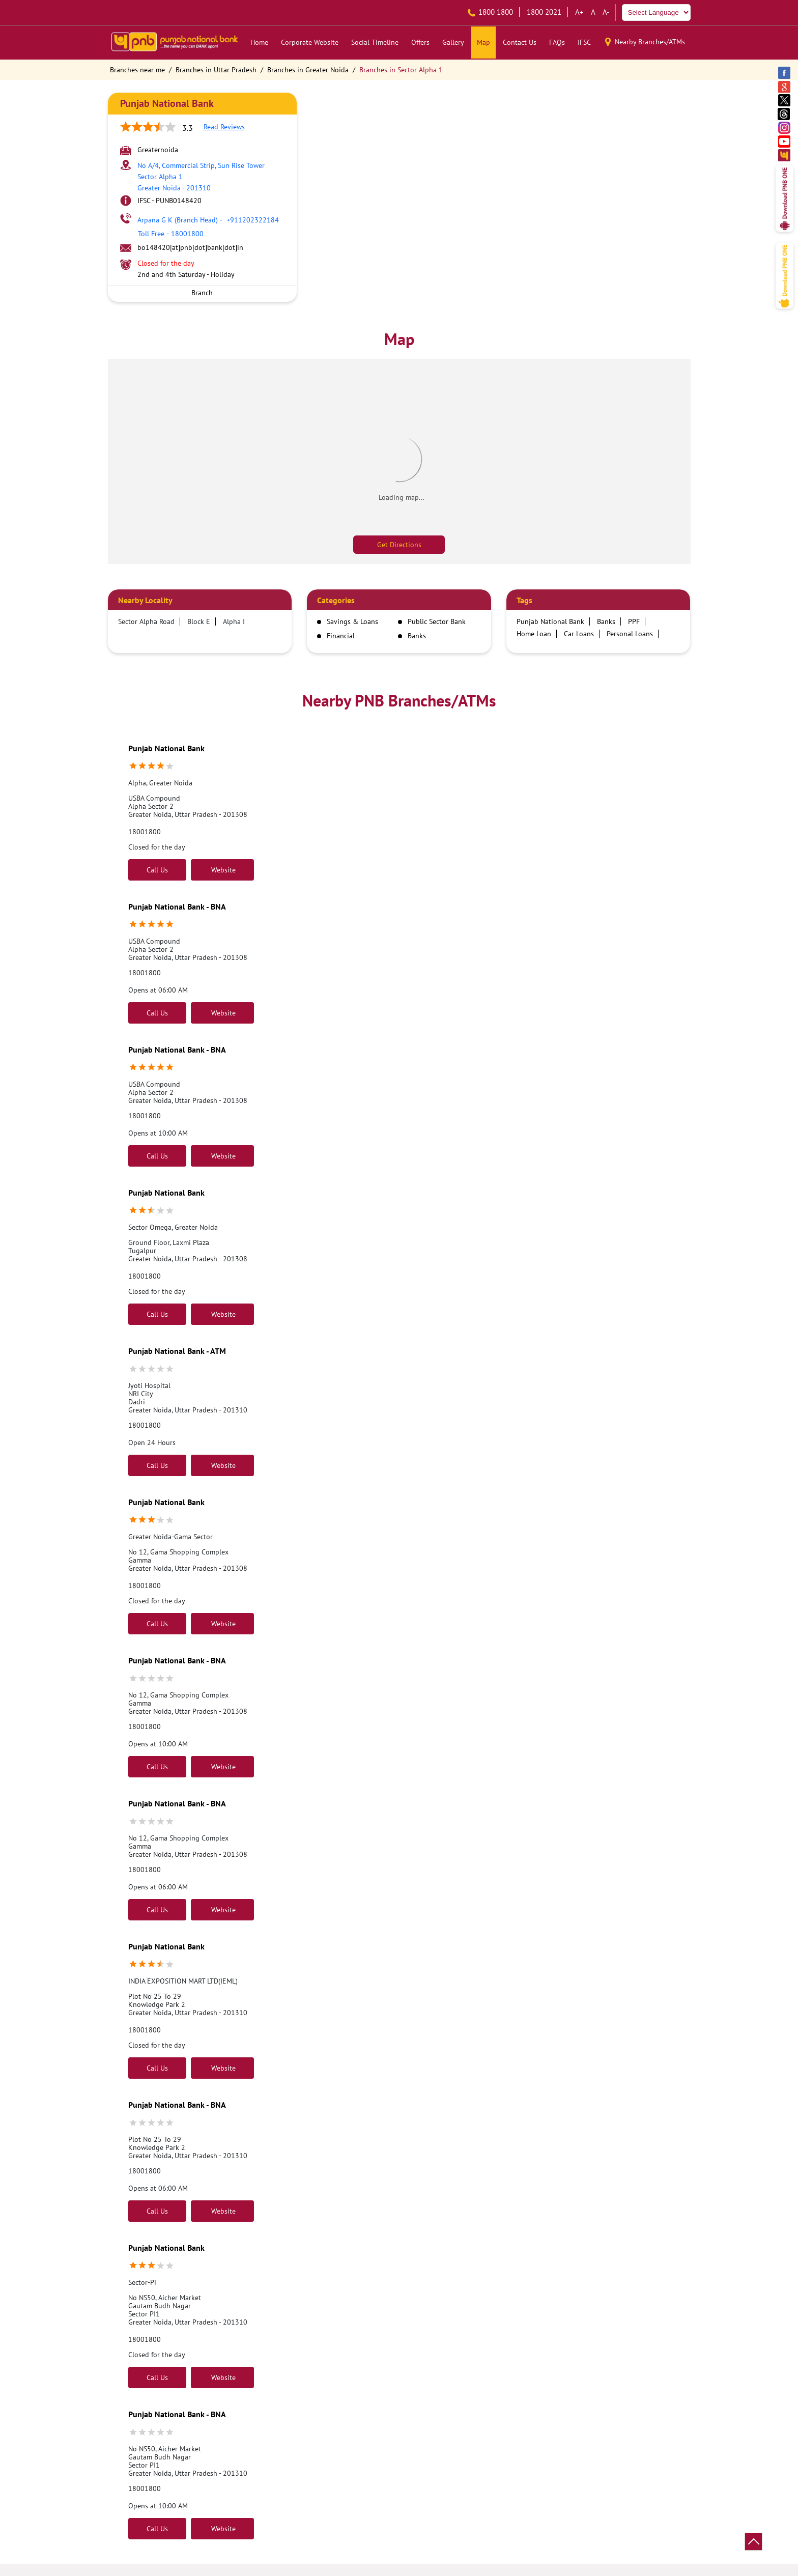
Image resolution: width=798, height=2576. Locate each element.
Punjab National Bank (166, 748)
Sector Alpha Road (146, 621)
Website (222, 869)
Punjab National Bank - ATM (177, 1351)
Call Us (157, 869)
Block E (198, 621)
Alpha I (234, 621)
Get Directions (399, 544)
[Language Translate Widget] (656, 12)
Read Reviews (224, 126)
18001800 (144, 831)
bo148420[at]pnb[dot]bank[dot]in (190, 247)
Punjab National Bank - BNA (177, 906)
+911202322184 (208, 219)
